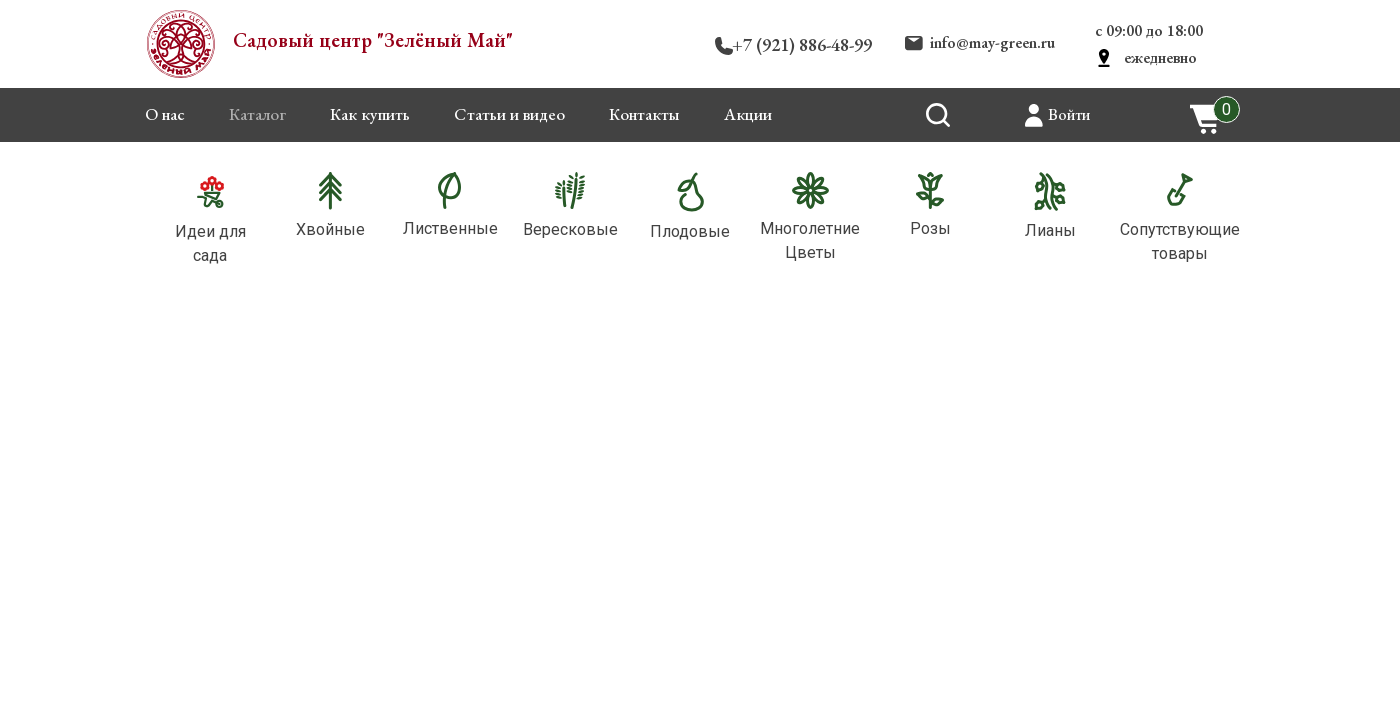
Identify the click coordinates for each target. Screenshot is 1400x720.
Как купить (370, 114)
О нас (165, 114)
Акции (748, 114)
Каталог (257, 114)
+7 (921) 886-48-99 (802, 44)
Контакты (644, 114)
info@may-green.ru (992, 42)
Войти (1069, 114)
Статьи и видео (509, 114)
